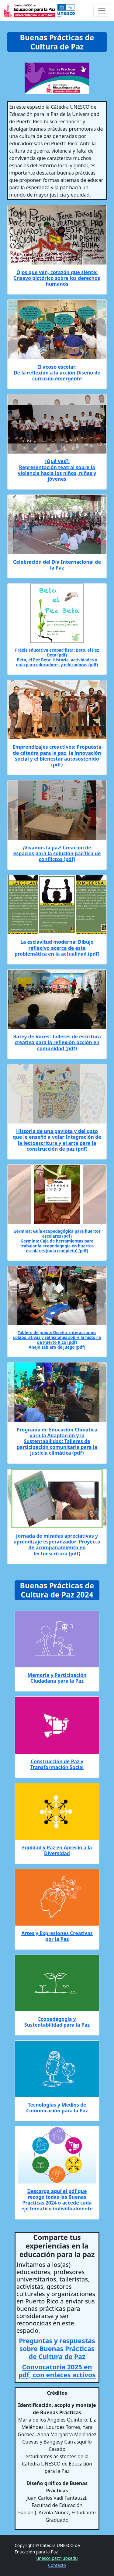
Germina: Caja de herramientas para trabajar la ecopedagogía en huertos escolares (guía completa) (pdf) (57, 1246)
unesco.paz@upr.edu (57, 2558)
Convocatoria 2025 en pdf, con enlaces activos (57, 2370)
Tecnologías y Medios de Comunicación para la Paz (57, 2107)
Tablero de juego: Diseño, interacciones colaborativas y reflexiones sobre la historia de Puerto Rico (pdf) (57, 1337)
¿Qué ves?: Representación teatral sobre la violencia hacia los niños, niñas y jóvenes (57, 470)
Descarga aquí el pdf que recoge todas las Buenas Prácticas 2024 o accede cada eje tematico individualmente (57, 2200)
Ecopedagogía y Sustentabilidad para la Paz (57, 2022)
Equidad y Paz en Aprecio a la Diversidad (57, 1850)
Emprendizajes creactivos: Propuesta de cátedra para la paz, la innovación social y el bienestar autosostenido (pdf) (57, 755)
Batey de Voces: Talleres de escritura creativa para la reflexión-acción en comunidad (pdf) (57, 1042)
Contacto (57, 2565)
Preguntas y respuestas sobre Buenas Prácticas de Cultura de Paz (57, 2348)
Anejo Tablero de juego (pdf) (57, 1347)
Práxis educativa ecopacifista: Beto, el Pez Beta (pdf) (57, 652)
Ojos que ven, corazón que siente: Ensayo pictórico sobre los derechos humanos (57, 278)
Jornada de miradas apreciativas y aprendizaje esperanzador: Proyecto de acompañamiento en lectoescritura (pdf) (57, 1544)
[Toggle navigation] (101, 11)
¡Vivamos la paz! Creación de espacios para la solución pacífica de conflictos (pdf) (57, 853)
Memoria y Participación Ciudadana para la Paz (57, 1678)
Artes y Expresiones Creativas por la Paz (57, 1936)
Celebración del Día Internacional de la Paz (57, 565)
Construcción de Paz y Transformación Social (57, 1764)
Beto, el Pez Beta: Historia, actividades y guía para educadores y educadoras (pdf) (57, 662)
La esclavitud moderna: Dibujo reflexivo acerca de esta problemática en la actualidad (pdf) (57, 948)
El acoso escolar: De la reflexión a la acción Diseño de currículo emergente (57, 373)
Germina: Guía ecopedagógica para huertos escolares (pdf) (57, 1233)
